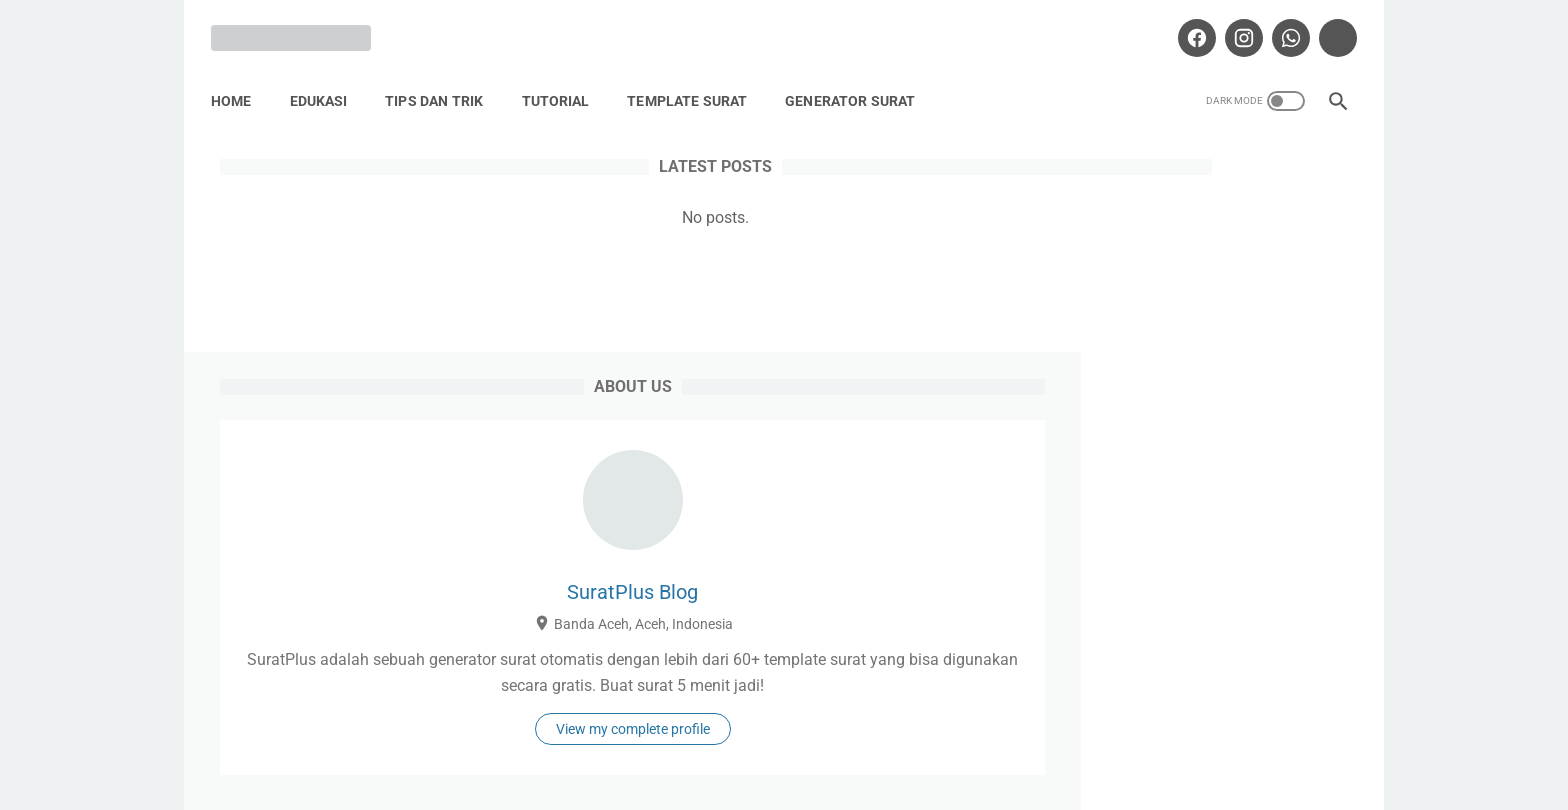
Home (240, 79)
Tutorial (564, 79)
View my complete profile (1198, 572)
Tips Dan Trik (443, 79)
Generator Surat (859, 79)
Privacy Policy (787, 734)
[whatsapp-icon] (1279, 24)
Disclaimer (904, 734)
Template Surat (696, 79)
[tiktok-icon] (1326, 24)
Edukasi (327, 79)
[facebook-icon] (1185, 24)
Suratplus (812, 779)
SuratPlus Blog (1198, 359)
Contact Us (1012, 734)
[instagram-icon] (1232, 24)
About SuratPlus (650, 734)
